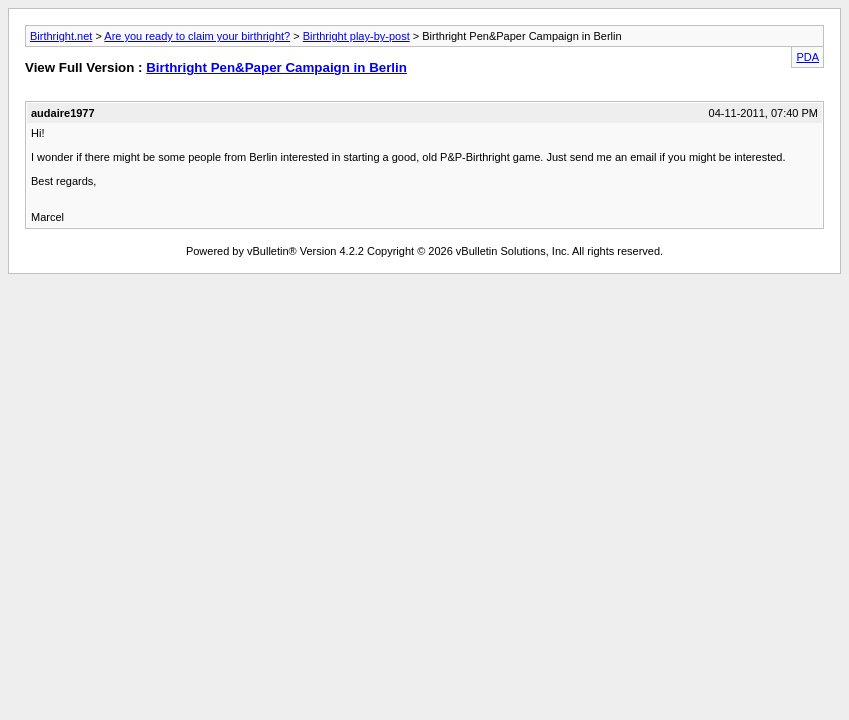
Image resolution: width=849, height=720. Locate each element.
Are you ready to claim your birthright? (197, 36)
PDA (807, 57)
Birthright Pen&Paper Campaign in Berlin (276, 67)
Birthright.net (61, 36)
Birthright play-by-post (356, 36)
